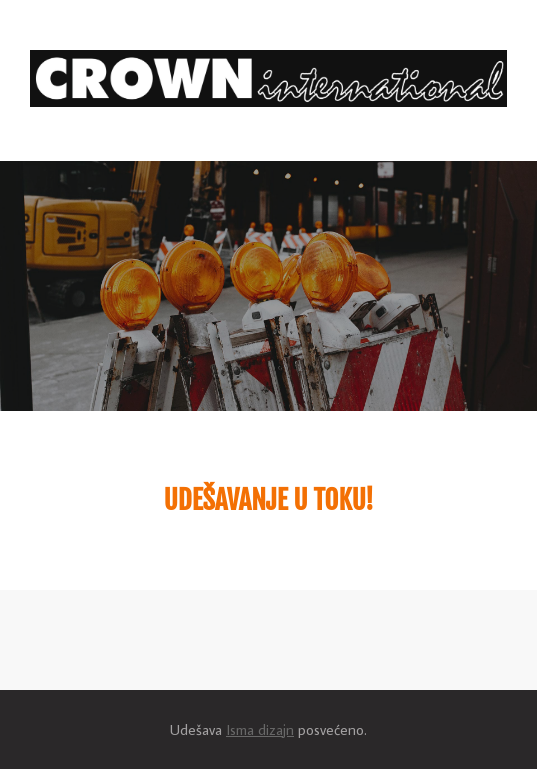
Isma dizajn (260, 729)
